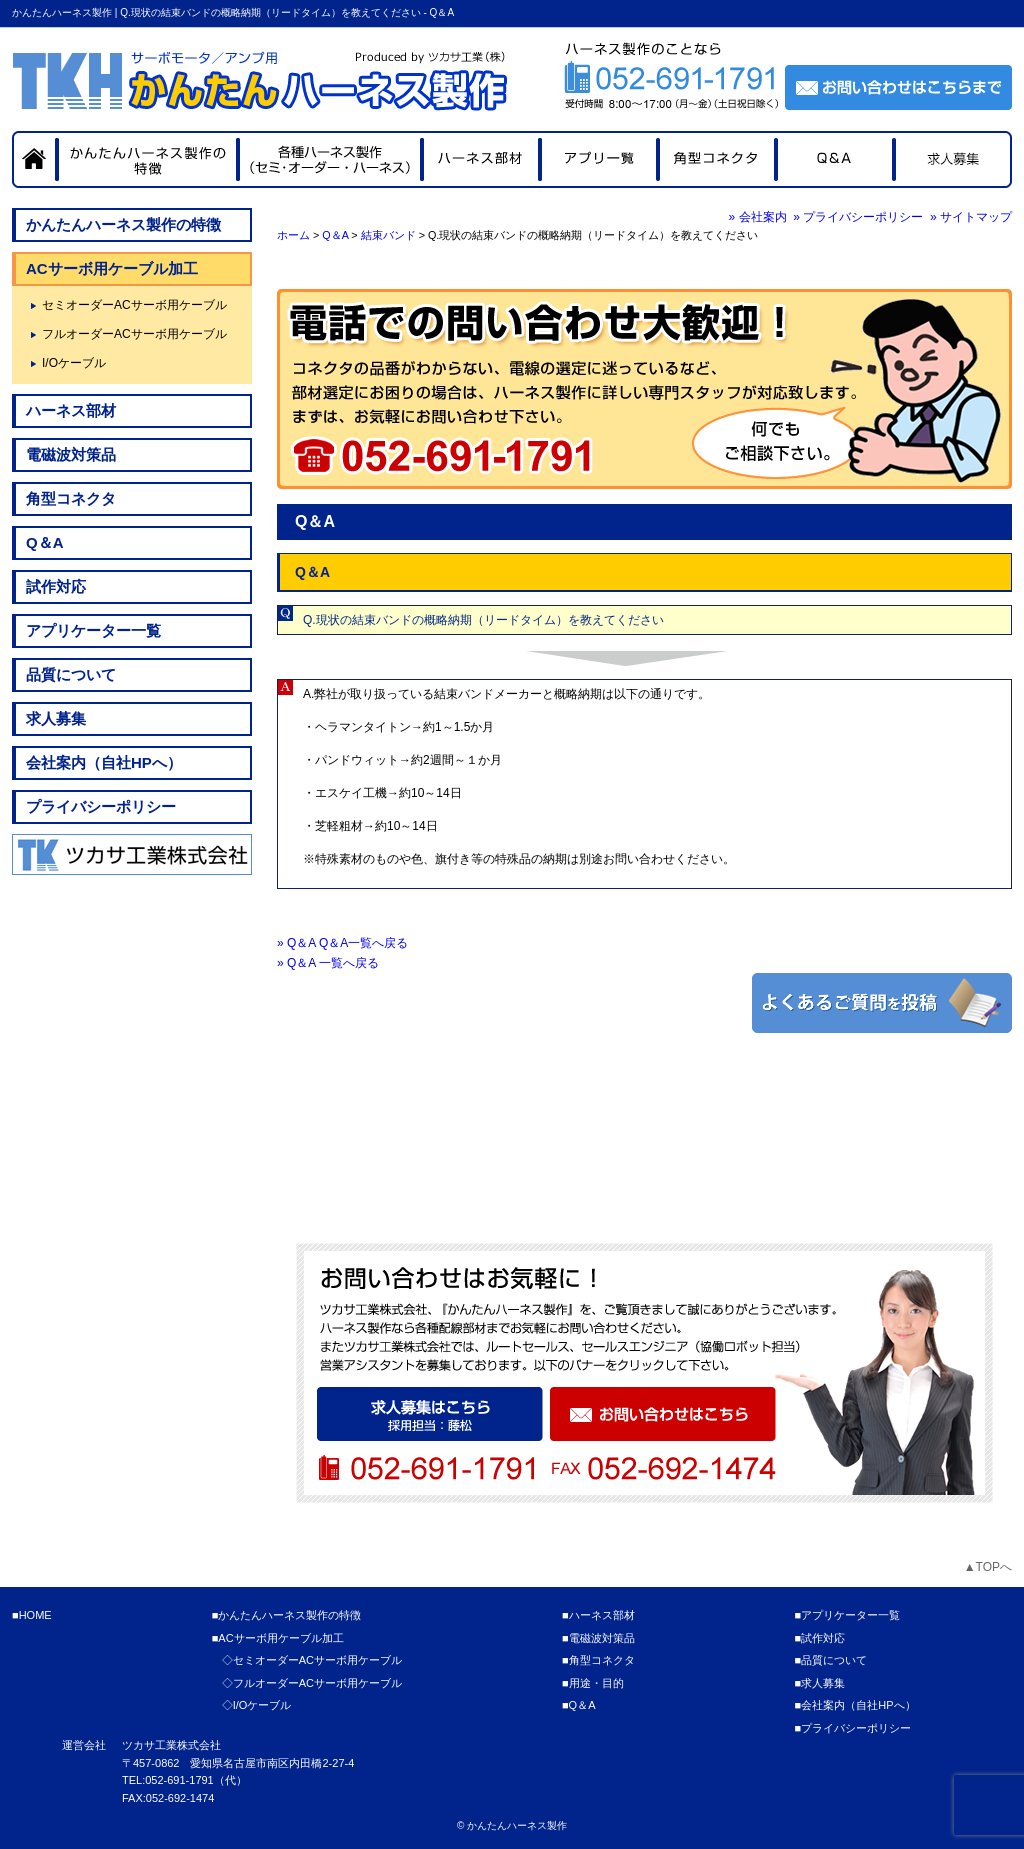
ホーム (293, 235)
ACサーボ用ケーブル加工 (112, 268)
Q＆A (335, 235)
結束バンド (388, 235)
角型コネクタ (71, 498)
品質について (71, 674)
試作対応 (56, 586)
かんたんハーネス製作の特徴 (123, 224)
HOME (35, 1615)
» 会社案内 (758, 217)
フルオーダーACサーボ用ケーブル (134, 334)
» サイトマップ (971, 217)
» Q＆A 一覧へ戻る (328, 963)
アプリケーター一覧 (93, 630)
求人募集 (56, 718)
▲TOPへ (988, 1567)
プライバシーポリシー (101, 806)
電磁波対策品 (71, 454)
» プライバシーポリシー (858, 217)
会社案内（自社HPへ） (104, 762)
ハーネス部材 (71, 410)
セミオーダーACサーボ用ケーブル (134, 305)
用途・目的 (596, 1683)
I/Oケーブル (74, 363)
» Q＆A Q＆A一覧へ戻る (342, 943)
